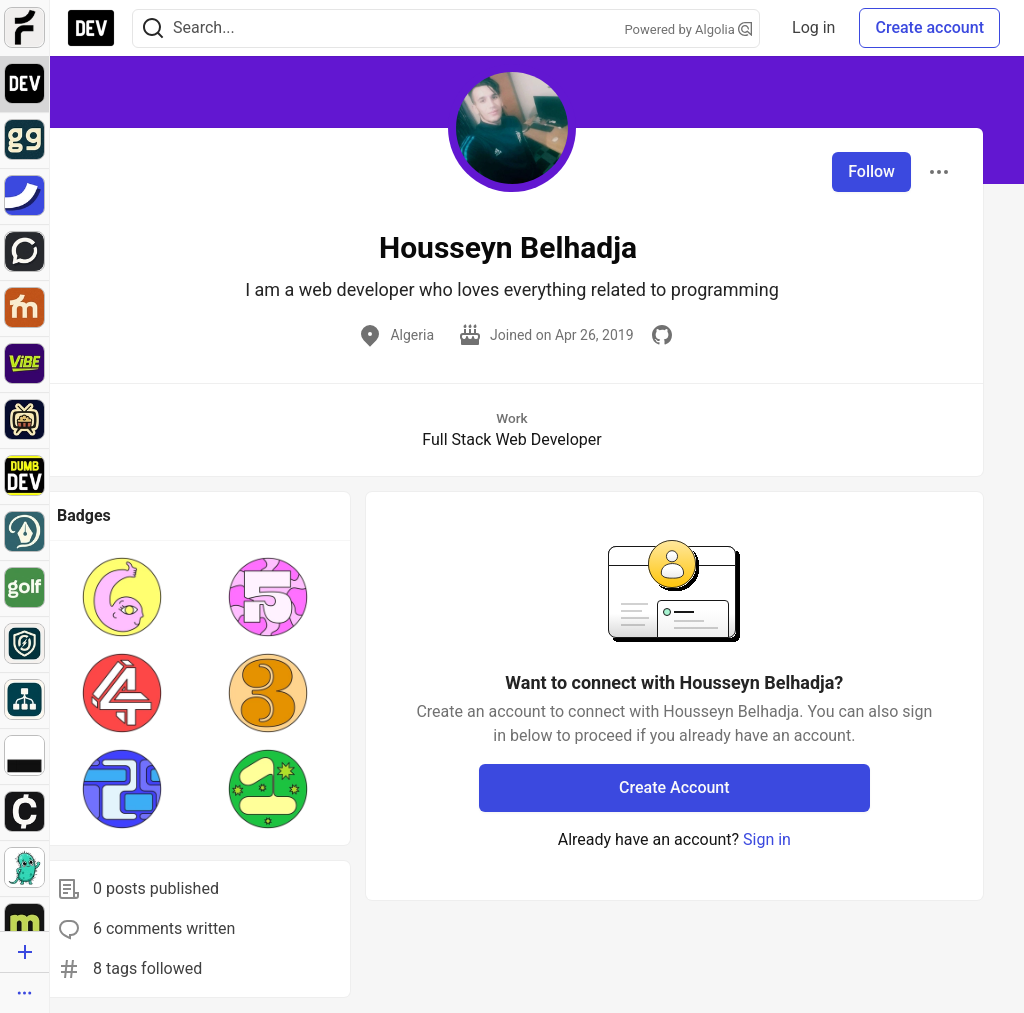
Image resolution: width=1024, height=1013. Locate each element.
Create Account (674, 787)
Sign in (767, 839)
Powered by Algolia (689, 29)
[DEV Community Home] (91, 28)
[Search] (153, 28)
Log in (813, 27)
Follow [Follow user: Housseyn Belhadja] (871, 171)
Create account (929, 27)
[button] (122, 597)
